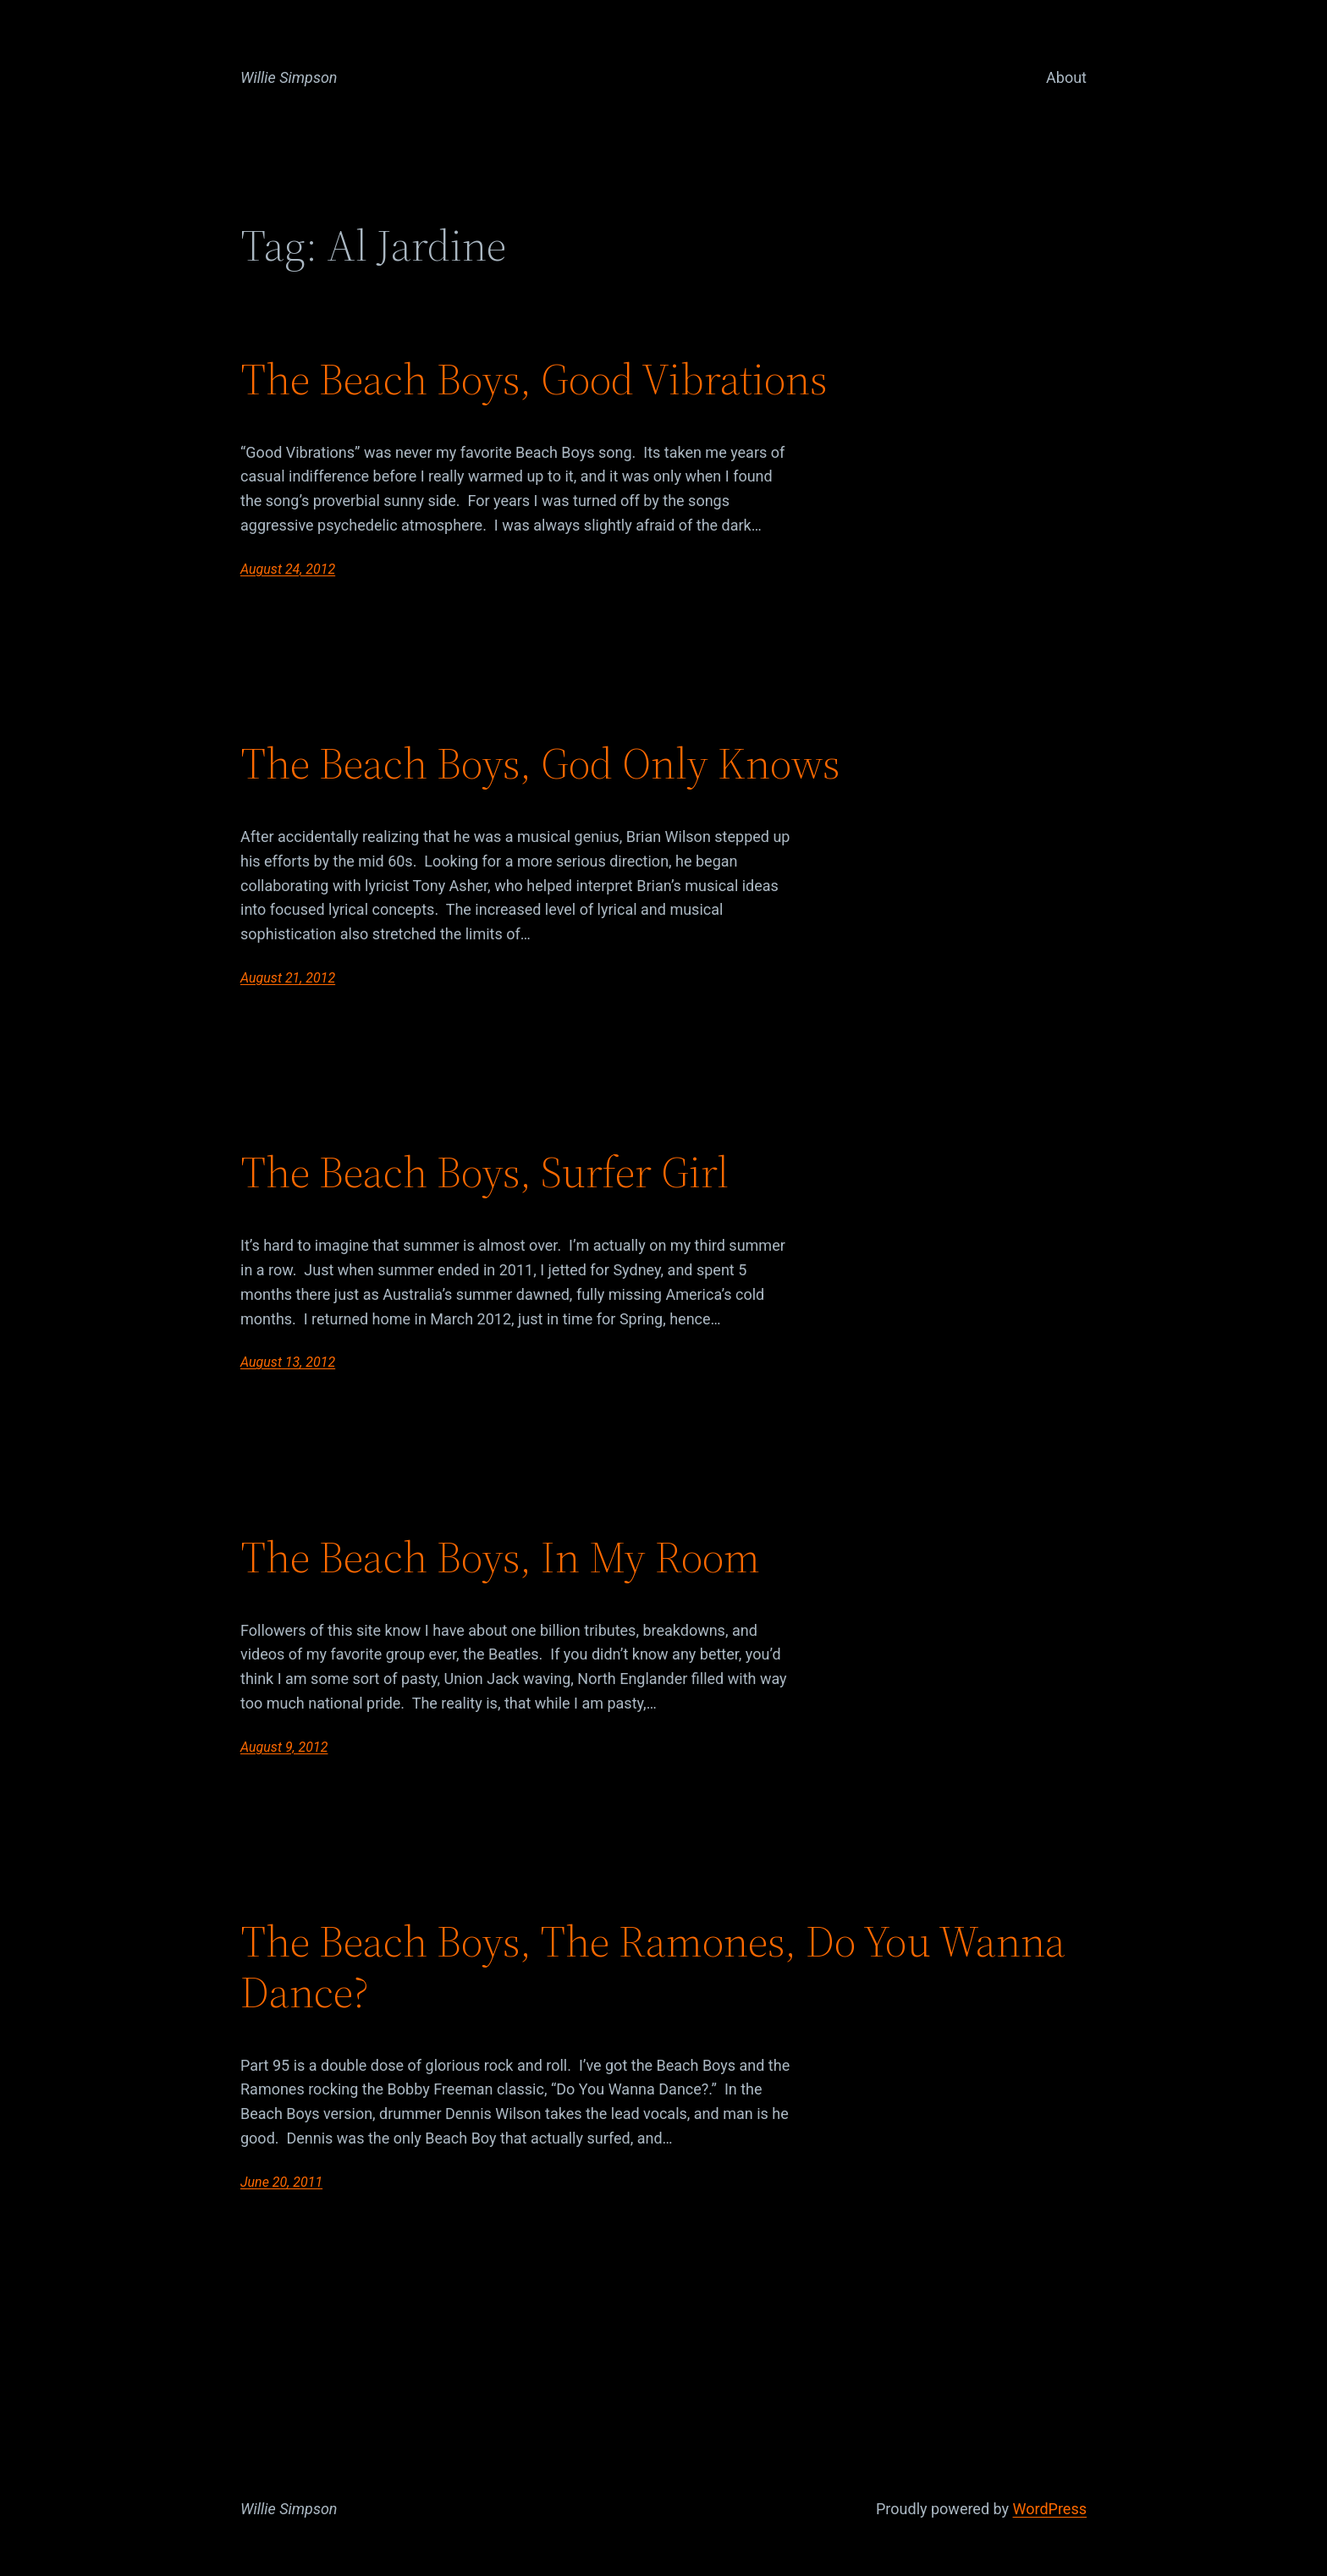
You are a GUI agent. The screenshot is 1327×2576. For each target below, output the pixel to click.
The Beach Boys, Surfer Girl (484, 1172)
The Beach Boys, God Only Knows (540, 763)
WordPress (1050, 2509)
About (1066, 77)
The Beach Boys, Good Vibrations (534, 379)
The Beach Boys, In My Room (500, 1557)
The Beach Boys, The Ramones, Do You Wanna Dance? (652, 1966)
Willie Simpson (289, 77)
